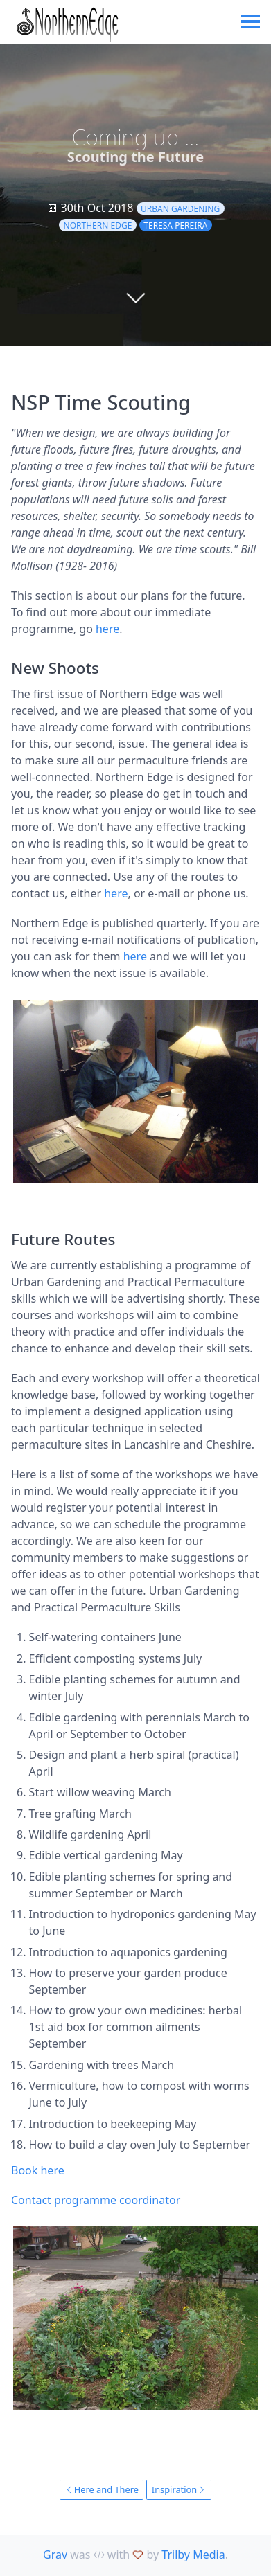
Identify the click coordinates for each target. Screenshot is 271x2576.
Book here (37, 2170)
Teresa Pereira (175, 225)
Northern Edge (98, 225)
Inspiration (179, 2489)
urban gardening (180, 209)
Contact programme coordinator (95, 2200)
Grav (55, 2554)
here (107, 628)
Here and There (102, 2489)
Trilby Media (193, 2554)
